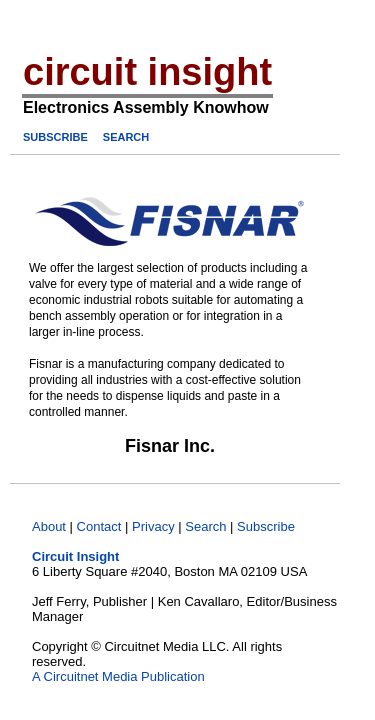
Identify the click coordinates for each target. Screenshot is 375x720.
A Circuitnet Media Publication (118, 676)
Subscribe (266, 526)
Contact (99, 526)
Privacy (153, 526)
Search (205, 526)
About (49, 526)
